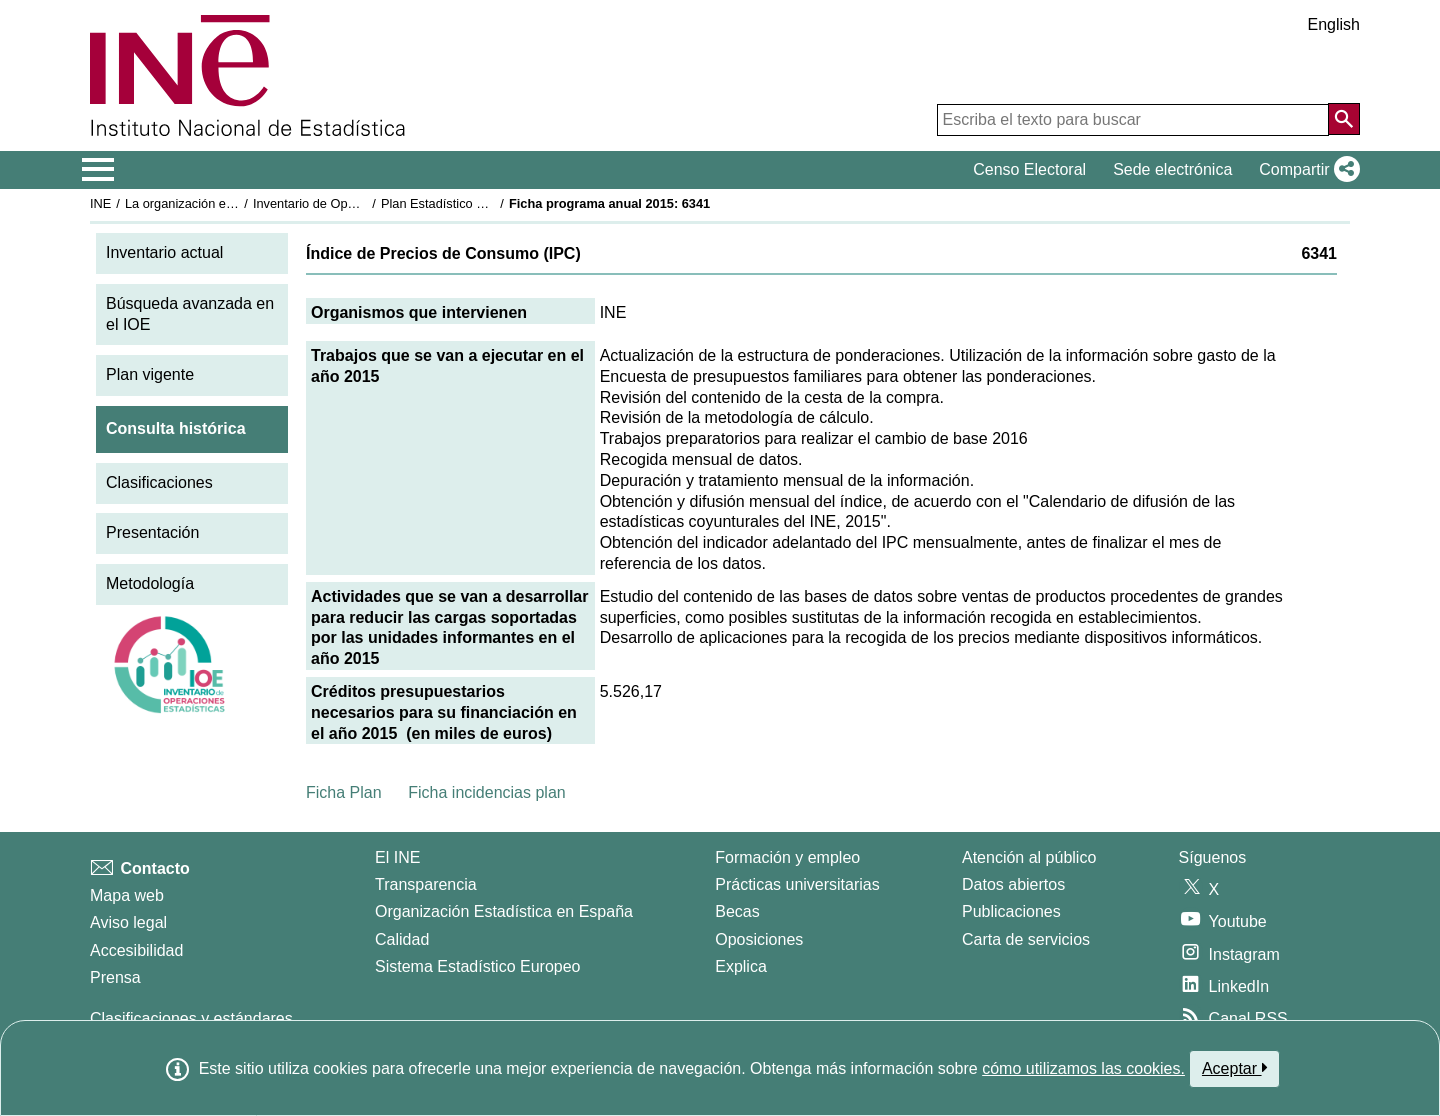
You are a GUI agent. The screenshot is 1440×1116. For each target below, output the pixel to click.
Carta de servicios (1026, 939)
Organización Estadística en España (504, 911)
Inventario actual (164, 252)
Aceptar (1234, 1068)
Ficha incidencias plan (486, 792)
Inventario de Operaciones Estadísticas (364, 203)
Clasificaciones (159, 482)
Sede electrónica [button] (1172, 169)
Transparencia (426, 884)
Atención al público (1029, 857)
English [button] (1334, 24)
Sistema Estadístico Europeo (477, 966)
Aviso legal (128, 922)
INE (100, 203)
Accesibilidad (136, 950)
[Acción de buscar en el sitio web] (1344, 119)
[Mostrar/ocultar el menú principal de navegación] (98, 170)
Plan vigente (150, 374)
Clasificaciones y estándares (191, 1018)
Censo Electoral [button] (1029, 169)
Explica (741, 966)
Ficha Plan (344, 792)
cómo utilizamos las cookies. (1083, 1068)
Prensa (115, 977)
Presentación (152, 532)
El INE (397, 857)
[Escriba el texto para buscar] (1133, 120)
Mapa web (127, 895)
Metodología (150, 583)
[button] (1305, 170)
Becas (737, 911)
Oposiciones (759, 939)
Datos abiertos (1013, 884)
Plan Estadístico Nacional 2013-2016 (486, 203)
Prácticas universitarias (797, 884)
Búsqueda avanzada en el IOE (190, 314)
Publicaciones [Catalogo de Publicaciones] (1011, 911)
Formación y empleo (787, 857)
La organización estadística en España (235, 203)
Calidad (402, 939)
